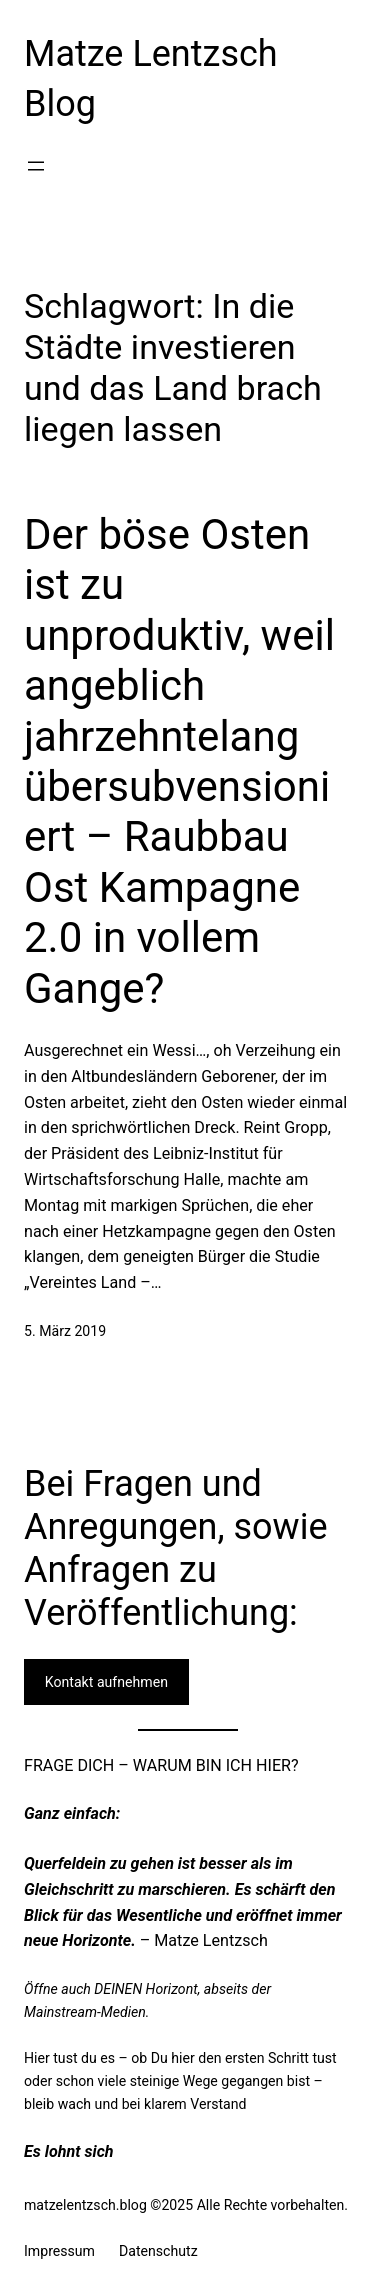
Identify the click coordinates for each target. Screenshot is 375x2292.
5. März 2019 (65, 1331)
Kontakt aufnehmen (106, 1682)
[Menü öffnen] (36, 166)
